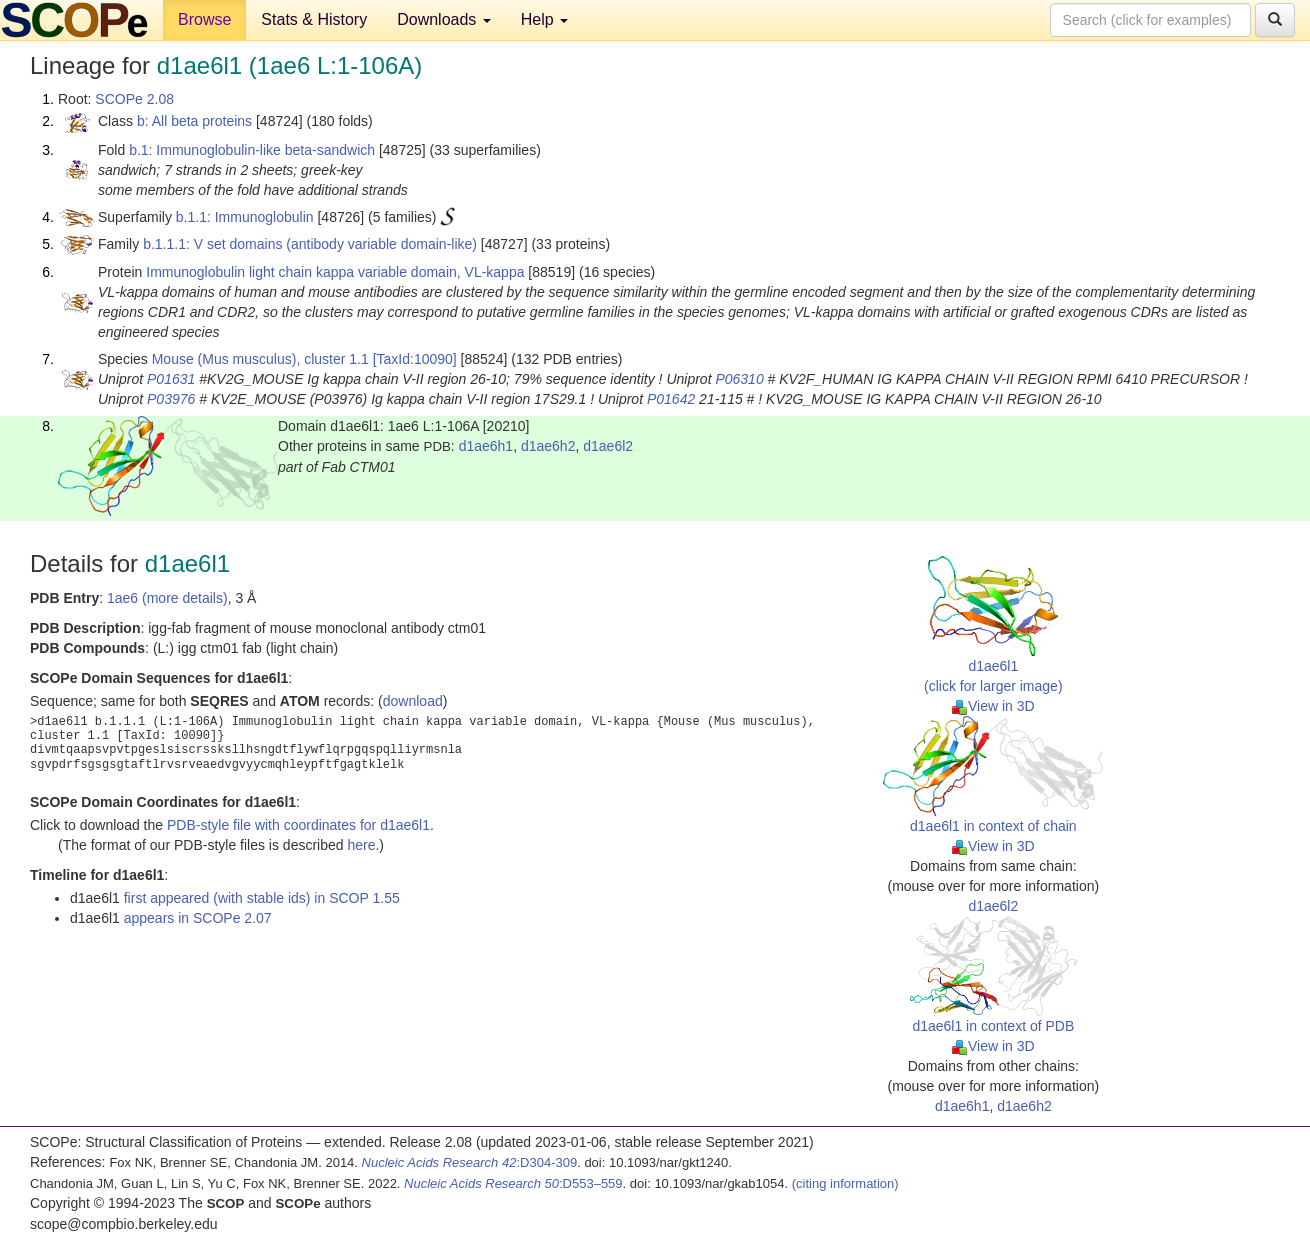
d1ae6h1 (486, 446)
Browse (204, 19)
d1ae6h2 (548, 446)
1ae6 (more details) (167, 598)
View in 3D (993, 706)
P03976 (171, 399)
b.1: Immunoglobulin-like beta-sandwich (252, 150)
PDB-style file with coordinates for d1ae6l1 (298, 825)
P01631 (171, 379)
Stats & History (314, 19)
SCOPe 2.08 (134, 99)
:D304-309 (470, 1162)
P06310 (739, 379)
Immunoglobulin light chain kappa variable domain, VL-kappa (335, 272)
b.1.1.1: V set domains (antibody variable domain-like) (310, 244)
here (361, 845)
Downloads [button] (444, 19)
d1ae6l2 (608, 446)
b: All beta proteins (194, 121)
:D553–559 (513, 1183)
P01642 (671, 399)
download (413, 701)
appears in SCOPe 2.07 (198, 918)
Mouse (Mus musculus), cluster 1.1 (260, 359)
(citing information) (845, 1183)
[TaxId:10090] (415, 359)
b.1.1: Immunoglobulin (245, 217)
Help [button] (544, 19)
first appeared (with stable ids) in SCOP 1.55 (262, 898)
